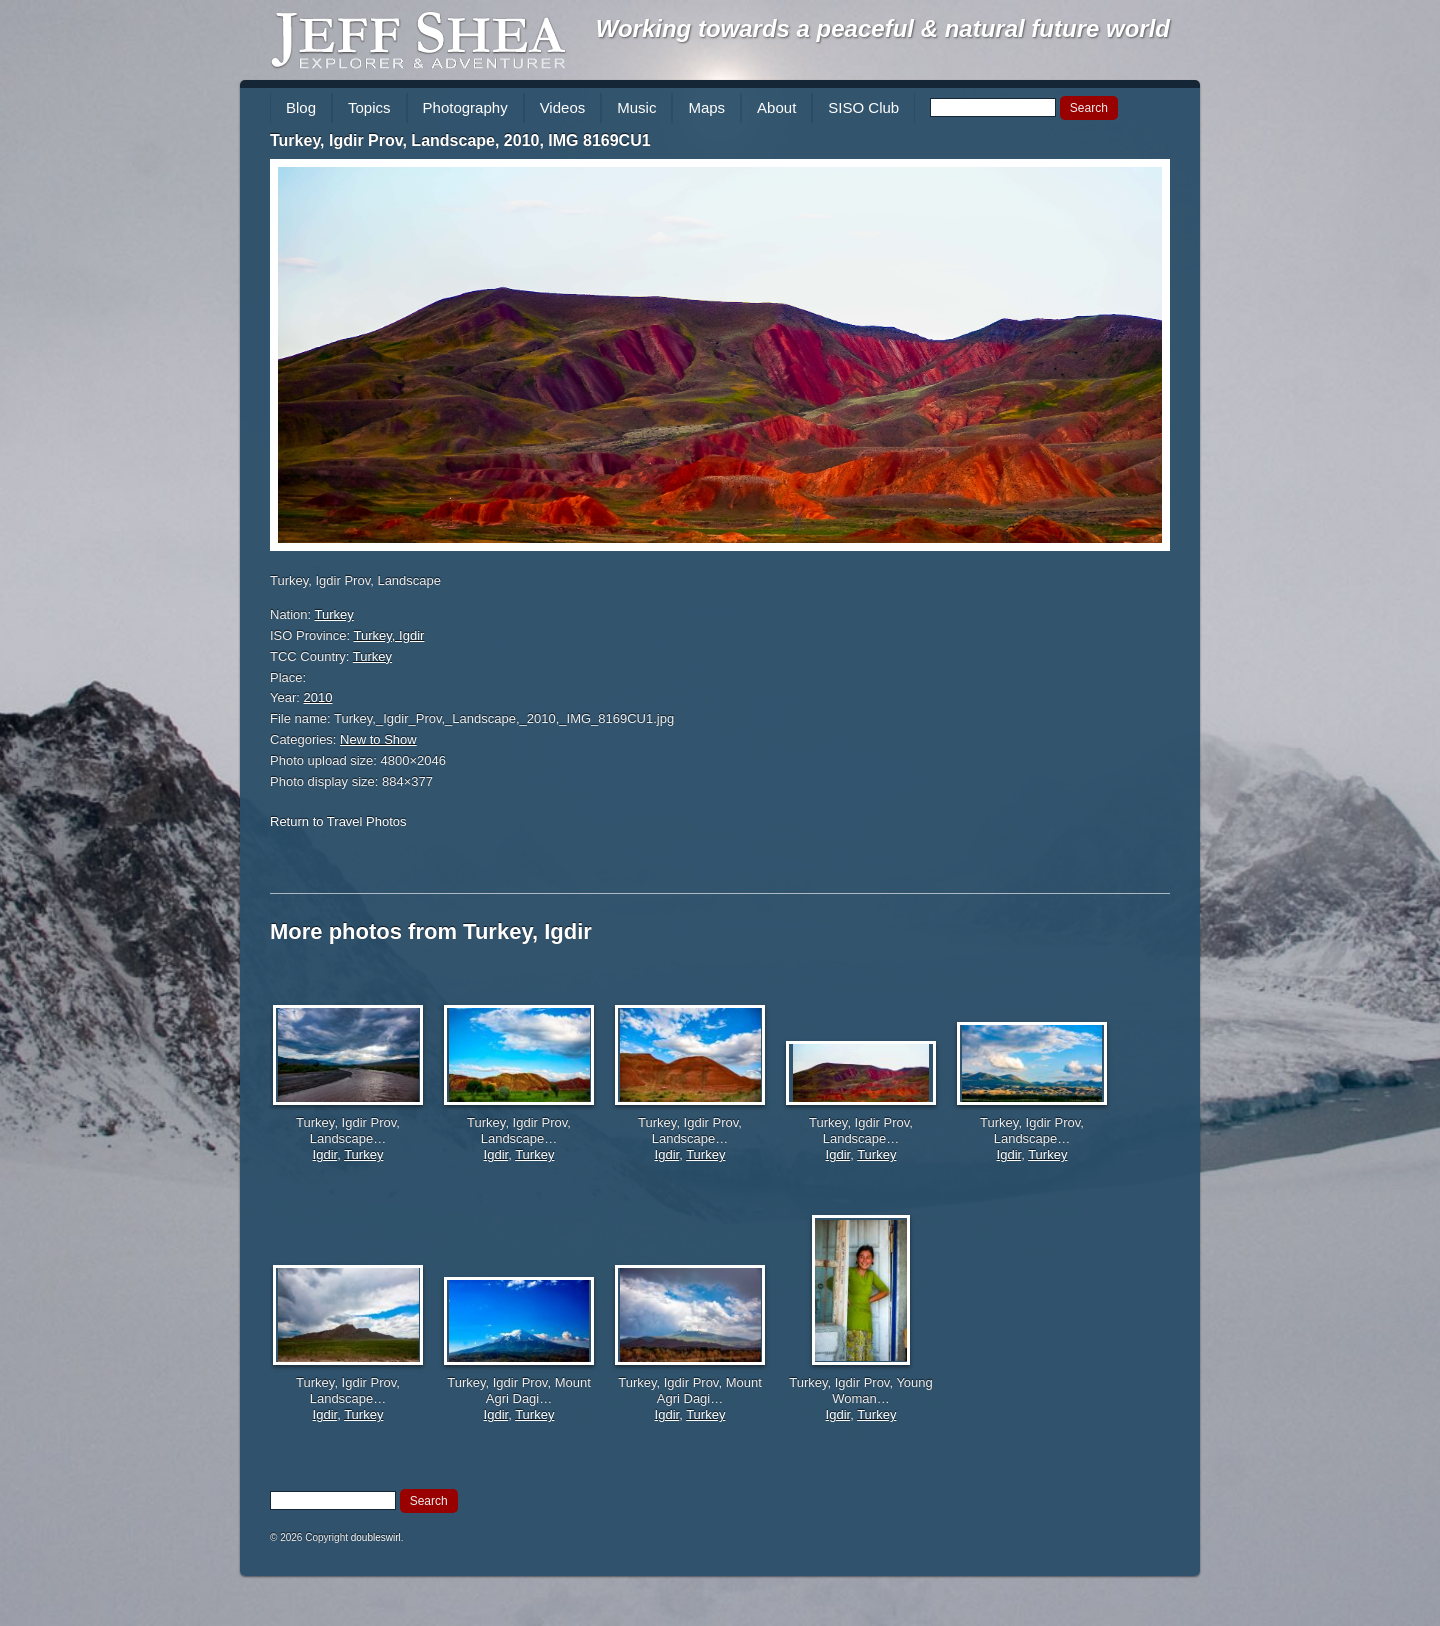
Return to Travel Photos (338, 821)
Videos (563, 107)
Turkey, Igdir (389, 635)
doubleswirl (376, 1537)
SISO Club (863, 107)
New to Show (378, 739)
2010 (318, 697)
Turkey (334, 614)
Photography (465, 107)
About (776, 107)
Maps (706, 107)
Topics (369, 107)
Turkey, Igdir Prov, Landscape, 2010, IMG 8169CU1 (460, 140)
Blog (301, 107)
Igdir (325, 1154)
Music (636, 107)
